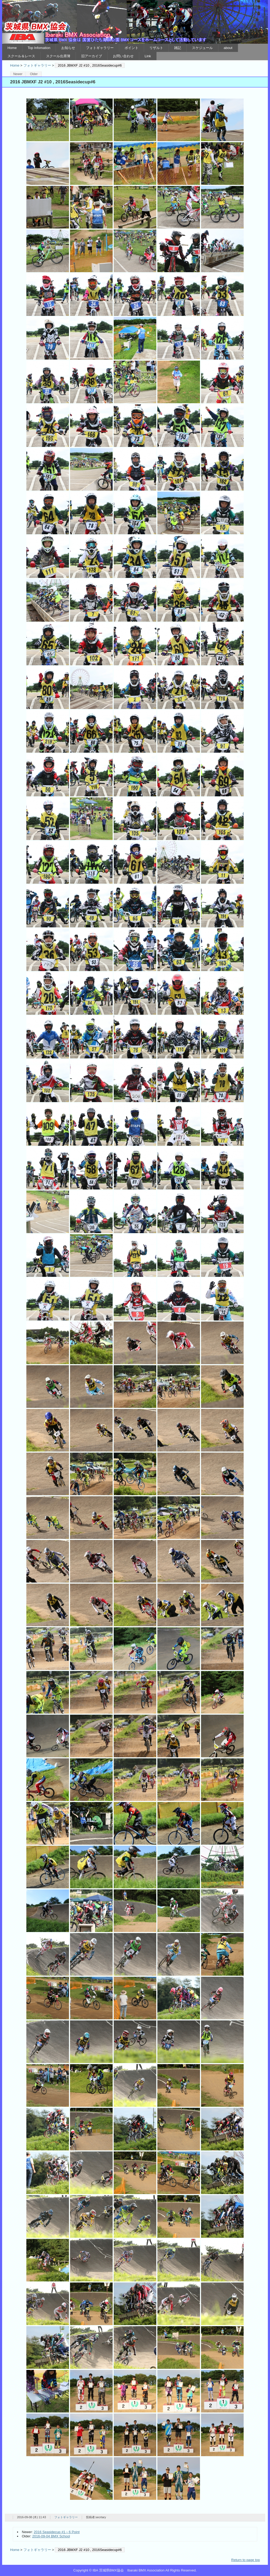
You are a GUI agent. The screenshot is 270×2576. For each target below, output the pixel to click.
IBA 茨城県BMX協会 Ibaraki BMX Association (135, 22)
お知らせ (68, 48)
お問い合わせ (123, 56)
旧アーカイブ (91, 56)
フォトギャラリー (100, 48)
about (228, 48)
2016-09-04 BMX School (51, 2536)
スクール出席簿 (58, 56)
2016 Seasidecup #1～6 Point (57, 2532)
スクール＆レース (21, 56)
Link (148, 56)
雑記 (177, 48)
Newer (18, 74)
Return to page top (245, 2560)
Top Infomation (39, 48)
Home (12, 48)
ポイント (131, 48)
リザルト (156, 48)
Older (34, 74)
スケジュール (202, 48)
